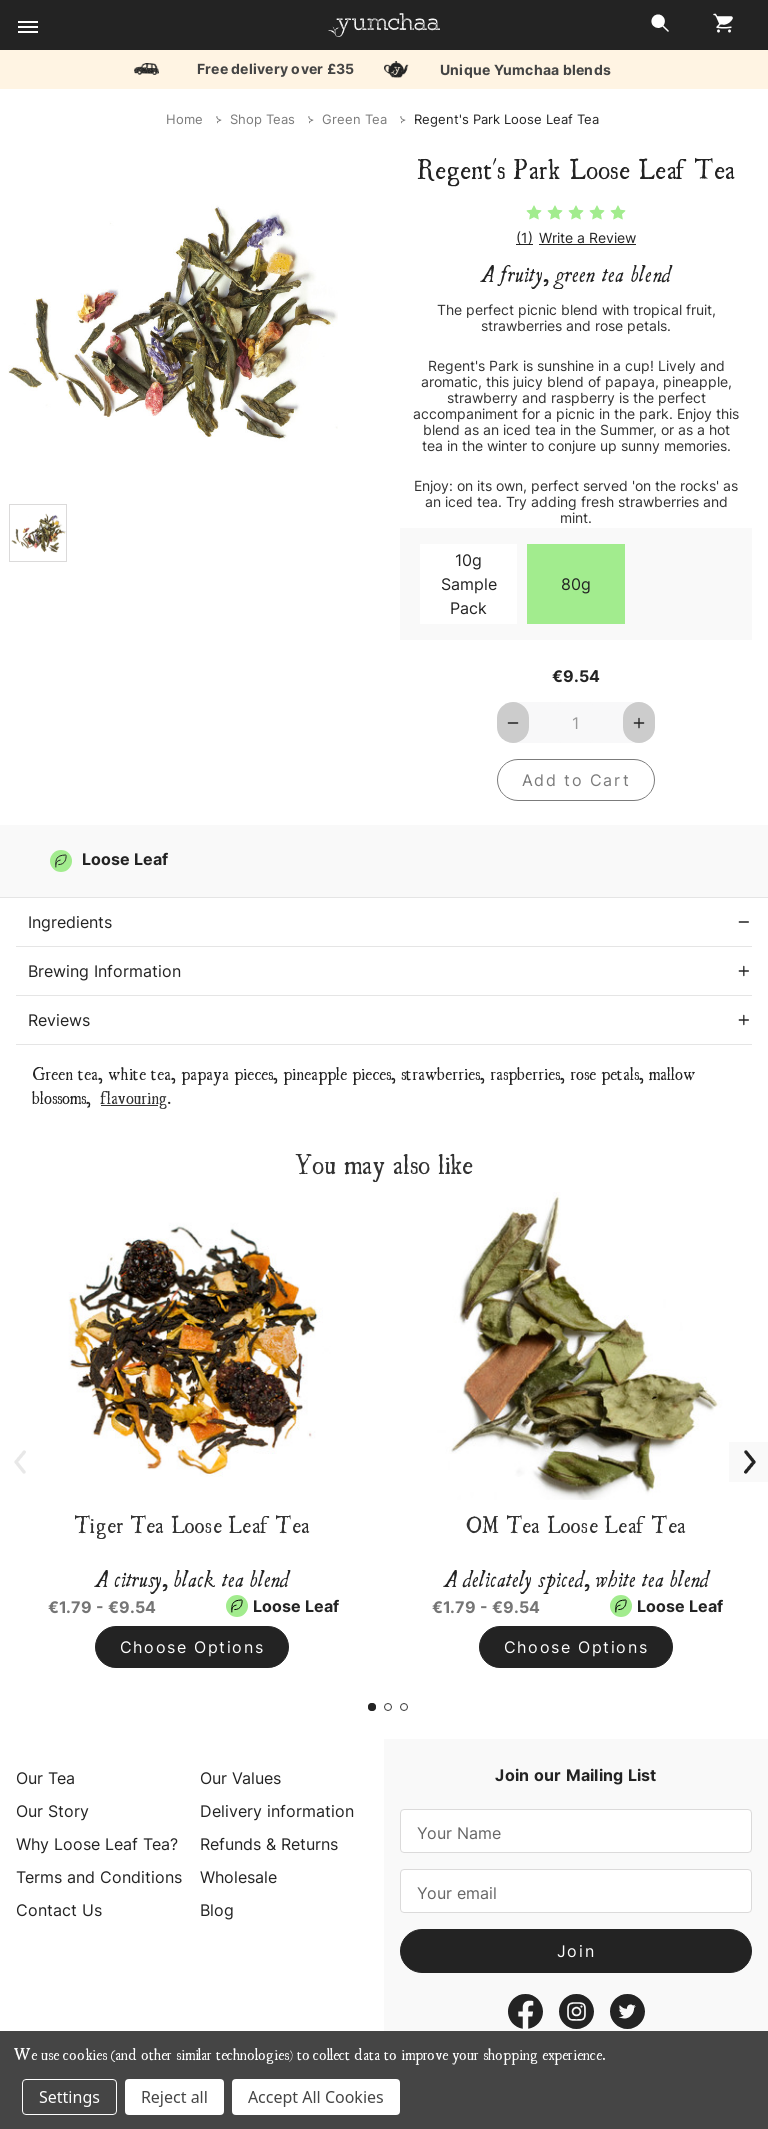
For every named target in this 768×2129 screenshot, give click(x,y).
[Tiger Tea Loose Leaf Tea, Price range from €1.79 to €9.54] (192, 1346)
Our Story (52, 1811)
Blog (217, 1910)
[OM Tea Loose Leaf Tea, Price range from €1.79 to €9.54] (576, 1346)
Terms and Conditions (99, 1877)
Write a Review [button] (587, 238)
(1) (524, 238)
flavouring (134, 1096)
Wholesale (238, 1877)
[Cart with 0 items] (718, 28)
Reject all (174, 2097)
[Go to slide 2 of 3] (388, 1707)
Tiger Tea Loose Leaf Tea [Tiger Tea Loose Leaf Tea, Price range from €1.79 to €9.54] (192, 1524)
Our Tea (45, 1778)
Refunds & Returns (269, 1844)
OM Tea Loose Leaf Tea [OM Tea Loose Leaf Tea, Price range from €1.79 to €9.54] (576, 1524)
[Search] (660, 28)
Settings (69, 2097)
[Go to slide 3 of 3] (404, 1707)
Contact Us (59, 1910)
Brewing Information (104, 971)
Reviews (59, 1020)
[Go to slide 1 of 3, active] (372, 1707)
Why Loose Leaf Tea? (97, 1844)
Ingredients (70, 922)
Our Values (240, 1778)
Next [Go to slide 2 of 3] (738, 1451)
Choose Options (192, 1647)
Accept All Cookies (316, 2097)
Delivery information (277, 1811)
